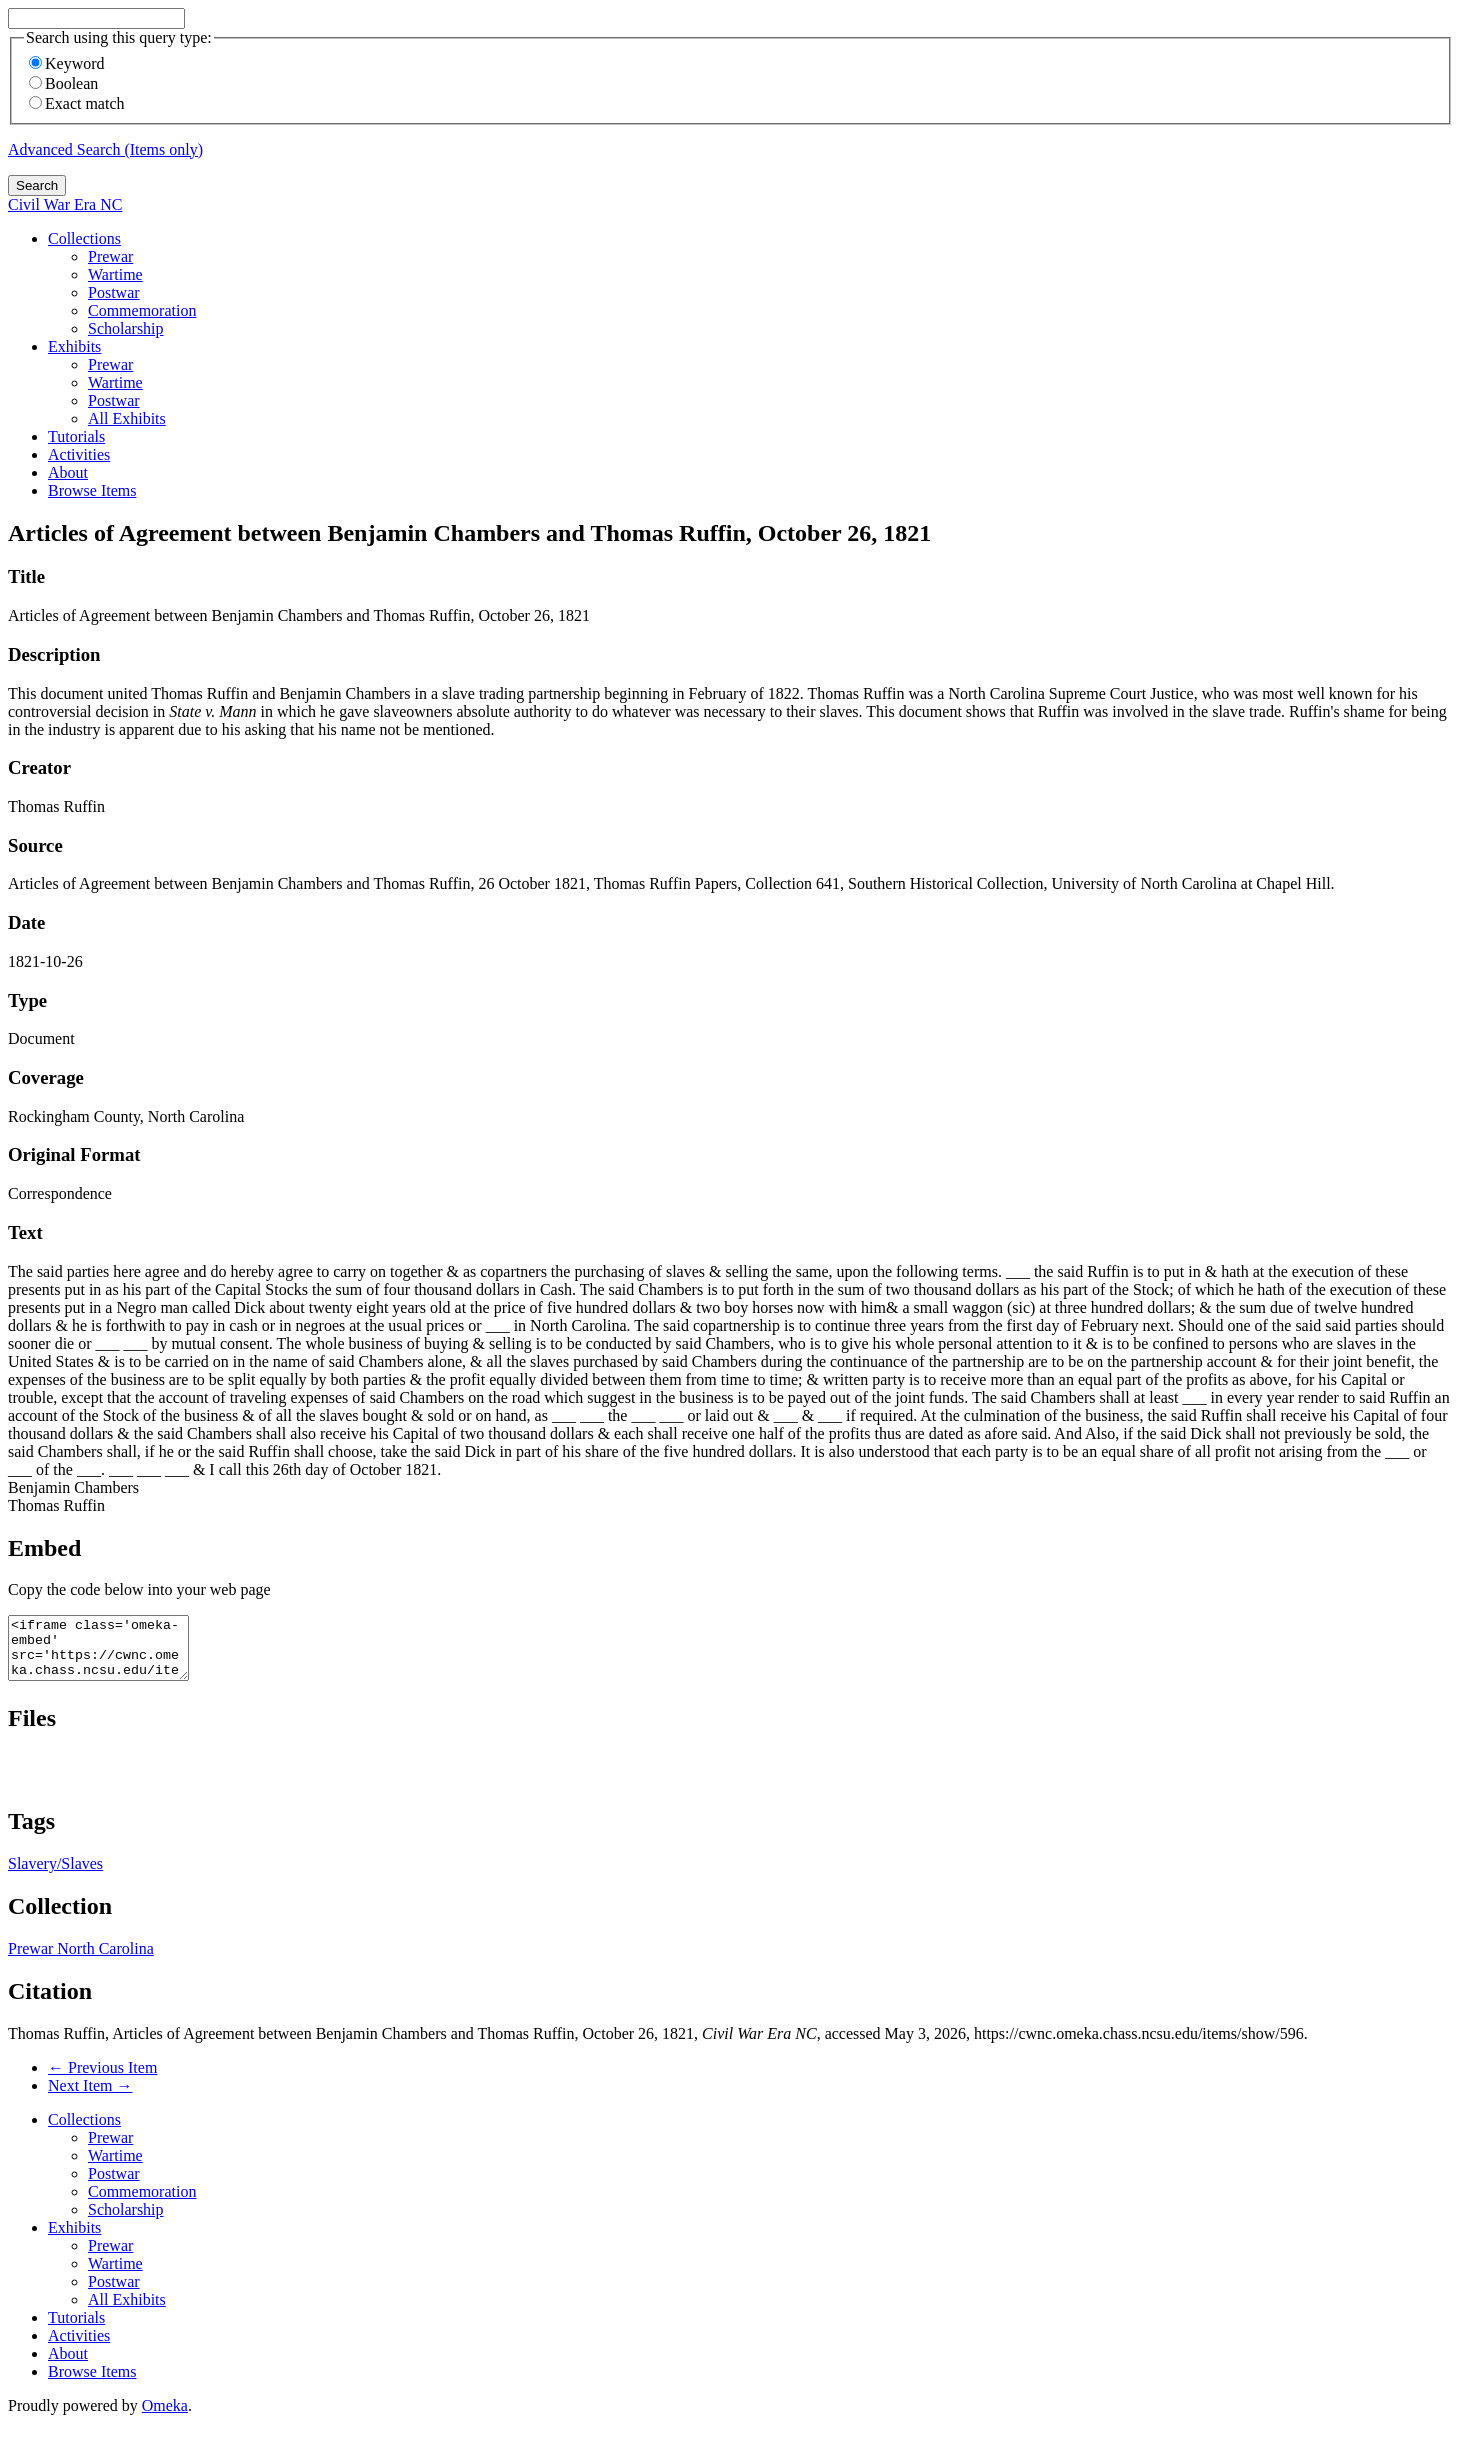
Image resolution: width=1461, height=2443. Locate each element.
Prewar (110, 256)
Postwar (114, 292)
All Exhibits (127, 418)
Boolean (63, 83)
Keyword (67, 63)
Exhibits (74, 346)
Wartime (115, 274)
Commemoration (142, 310)
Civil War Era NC (65, 204)
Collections (84, 238)
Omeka (165, 2417)
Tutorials (76, 436)
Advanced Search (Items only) (105, 149)
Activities (79, 454)
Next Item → (90, 2097)
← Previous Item (102, 2079)
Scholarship (126, 328)
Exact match (77, 103)
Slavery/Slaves (55, 1875)
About (68, 472)
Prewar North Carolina (81, 1960)
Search (37, 185)
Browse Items (92, 490)
